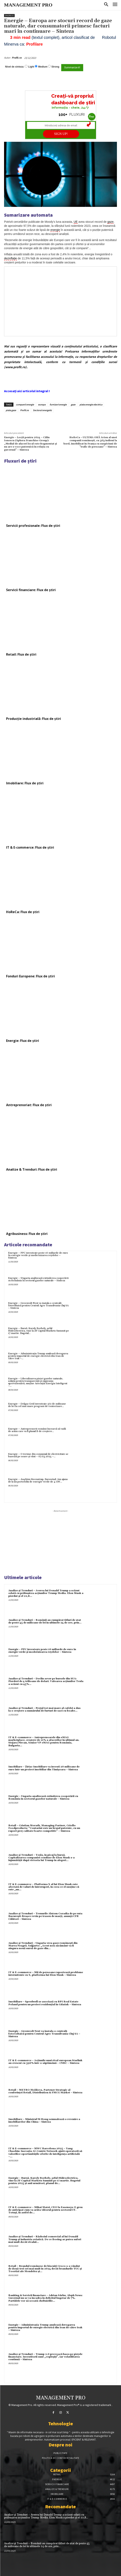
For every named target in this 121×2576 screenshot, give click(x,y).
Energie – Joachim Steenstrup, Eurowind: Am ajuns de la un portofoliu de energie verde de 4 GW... (38, 1480)
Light (31, 66)
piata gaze (11, 410)
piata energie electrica (91, 404)
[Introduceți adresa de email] (61, 125)
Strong (55, 66)
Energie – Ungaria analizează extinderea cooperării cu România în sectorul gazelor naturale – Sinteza (38, 1279)
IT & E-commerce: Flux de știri (30, 847)
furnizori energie (58, 404)
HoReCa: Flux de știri (22, 912)
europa (42, 404)
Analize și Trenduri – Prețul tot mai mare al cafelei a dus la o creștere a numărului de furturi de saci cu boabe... (44, 1709)
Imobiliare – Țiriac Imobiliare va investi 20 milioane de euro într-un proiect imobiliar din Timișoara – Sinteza (44, 1768)
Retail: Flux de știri (21, 654)
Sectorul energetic (42, 410)
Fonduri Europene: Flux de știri (30, 976)
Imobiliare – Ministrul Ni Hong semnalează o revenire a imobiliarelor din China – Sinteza (44, 2120)
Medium (42, 66)
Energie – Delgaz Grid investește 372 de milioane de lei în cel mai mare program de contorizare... (37, 1405)
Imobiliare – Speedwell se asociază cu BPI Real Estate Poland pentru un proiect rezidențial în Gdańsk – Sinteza (44, 2003)
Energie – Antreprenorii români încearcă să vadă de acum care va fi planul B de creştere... (37, 1430)
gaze (73, 404)
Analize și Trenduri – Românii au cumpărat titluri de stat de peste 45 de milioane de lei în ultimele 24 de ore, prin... (45, 1621)
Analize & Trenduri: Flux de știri (31, 1169)
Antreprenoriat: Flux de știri (29, 1105)
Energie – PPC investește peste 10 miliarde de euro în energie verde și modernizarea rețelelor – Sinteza (38, 1255)
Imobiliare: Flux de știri (25, 783)
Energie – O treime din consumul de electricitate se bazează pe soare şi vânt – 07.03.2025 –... (38, 1455)
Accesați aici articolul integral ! (27, 391)
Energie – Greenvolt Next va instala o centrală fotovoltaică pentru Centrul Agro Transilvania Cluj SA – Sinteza (38, 1306)
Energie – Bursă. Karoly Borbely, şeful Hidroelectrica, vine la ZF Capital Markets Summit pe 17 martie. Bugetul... (38, 1331)
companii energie (25, 404)
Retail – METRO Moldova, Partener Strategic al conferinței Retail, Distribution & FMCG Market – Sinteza (45, 2091)
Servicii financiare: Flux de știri (31, 590)
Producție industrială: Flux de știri (33, 718)
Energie (9, 15)
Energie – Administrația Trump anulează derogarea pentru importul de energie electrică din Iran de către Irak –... (38, 1356)
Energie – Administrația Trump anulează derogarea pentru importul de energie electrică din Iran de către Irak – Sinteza (45, 2327)
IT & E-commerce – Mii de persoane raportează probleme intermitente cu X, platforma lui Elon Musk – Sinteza (45, 1974)
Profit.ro (17, 57)
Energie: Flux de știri (22, 1040)
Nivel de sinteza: (14, 66)
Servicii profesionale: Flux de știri (33, 525)
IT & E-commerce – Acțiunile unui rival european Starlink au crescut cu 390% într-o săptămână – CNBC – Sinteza (45, 2062)
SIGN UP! (61, 133)
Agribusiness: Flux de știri (27, 1233)
